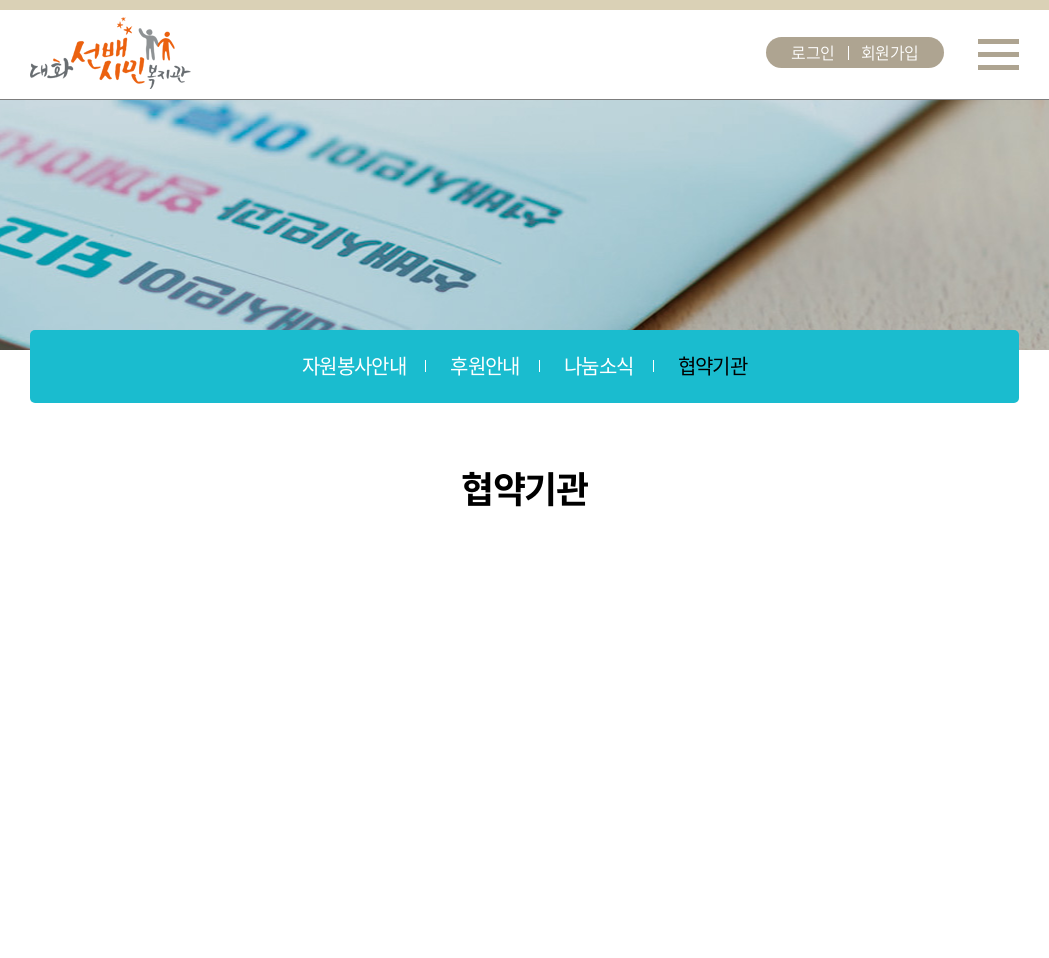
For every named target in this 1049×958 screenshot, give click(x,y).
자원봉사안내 (354, 365)
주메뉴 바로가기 (0, 0)
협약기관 (713, 365)
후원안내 (485, 365)
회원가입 (890, 52)
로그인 (813, 52)
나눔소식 (599, 365)
